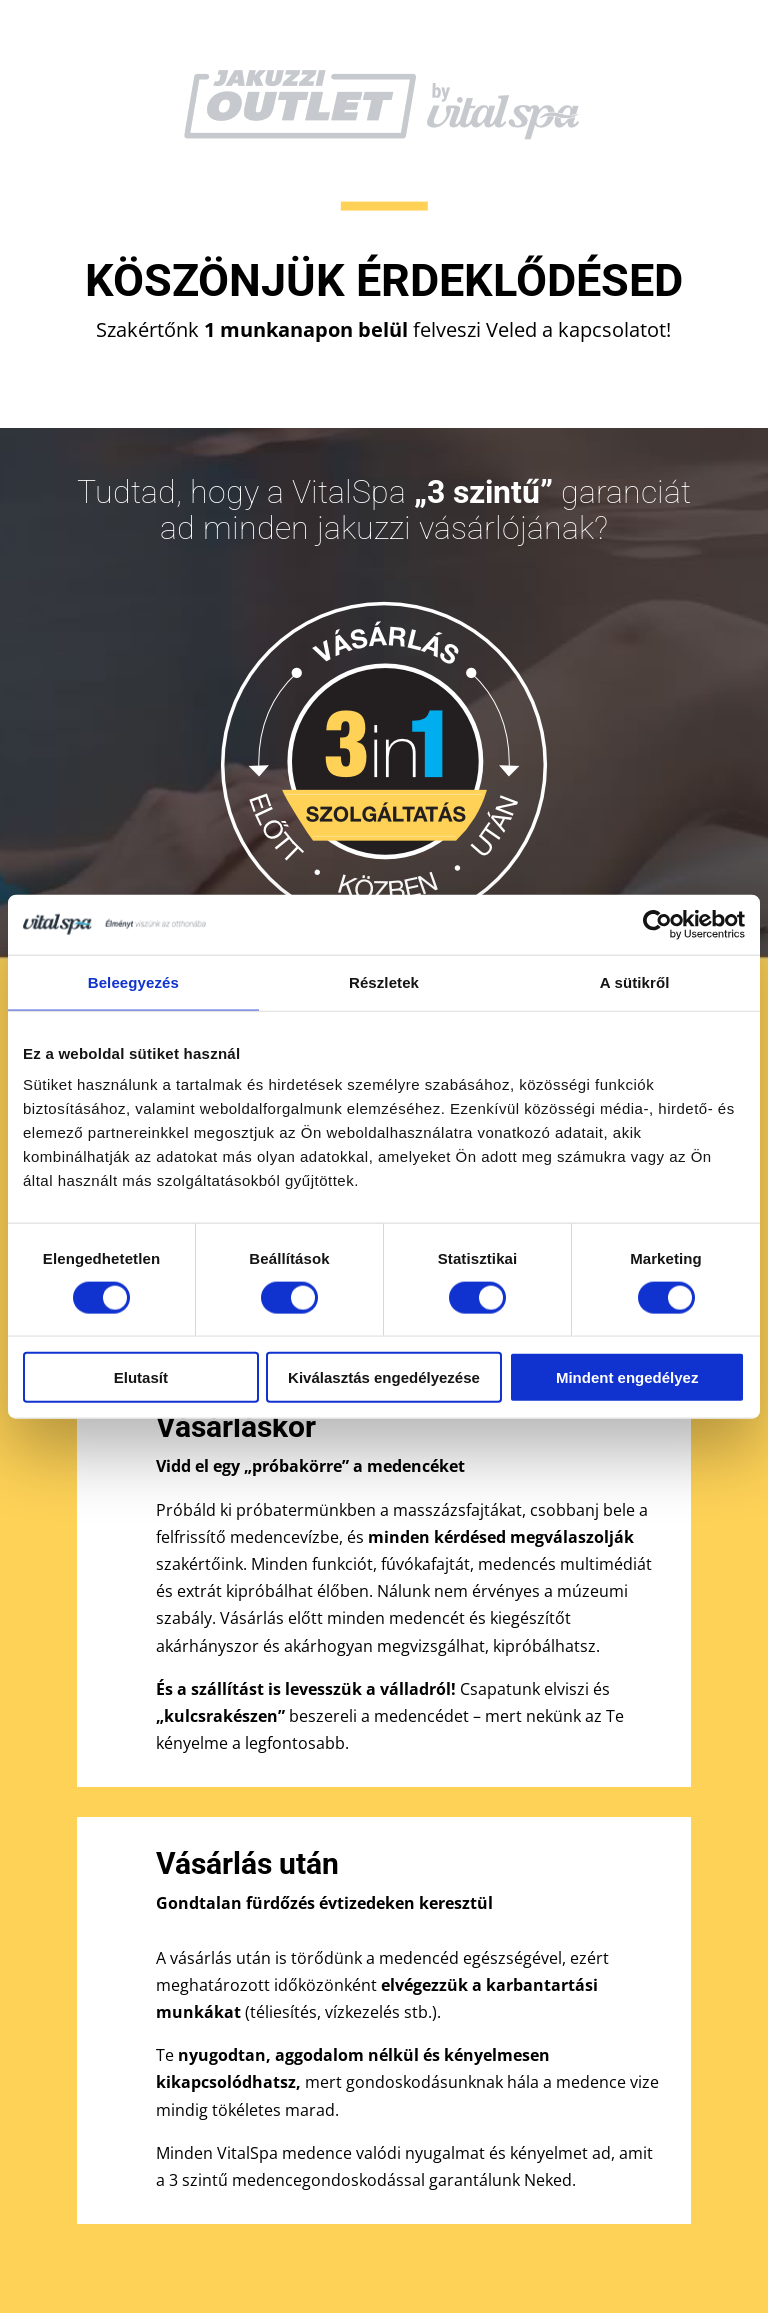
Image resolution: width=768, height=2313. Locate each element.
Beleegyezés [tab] (133, 981)
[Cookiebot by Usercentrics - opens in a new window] (657, 924)
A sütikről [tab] (635, 981)
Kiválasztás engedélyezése (384, 1377)
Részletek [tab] (384, 981)
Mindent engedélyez (627, 1377)
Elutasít (141, 1377)
